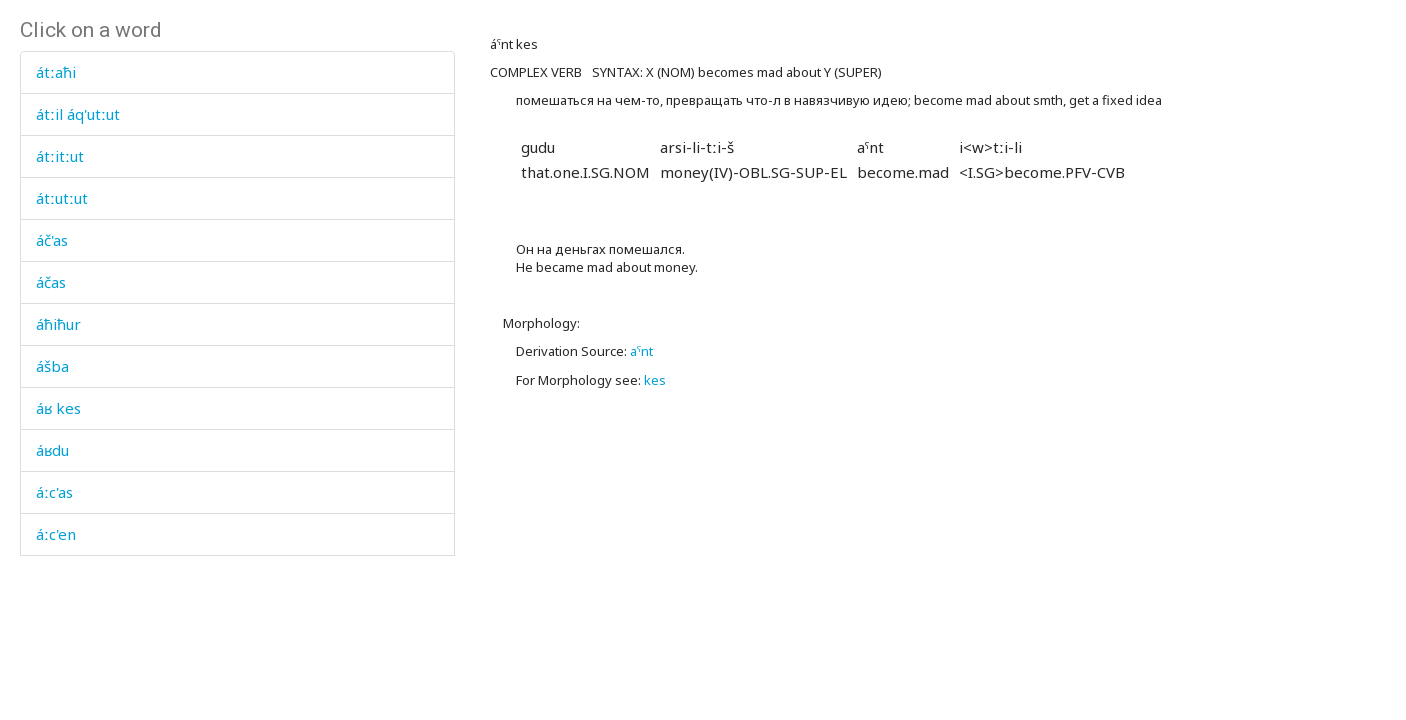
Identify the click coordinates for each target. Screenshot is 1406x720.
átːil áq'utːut (78, 114)
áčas (51, 282)
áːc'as (54, 492)
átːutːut (62, 198)
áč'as (52, 240)
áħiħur (58, 324)
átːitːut (60, 156)
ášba (52, 366)
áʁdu (52, 450)
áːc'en (56, 534)
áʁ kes (58, 408)
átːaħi (56, 72)
